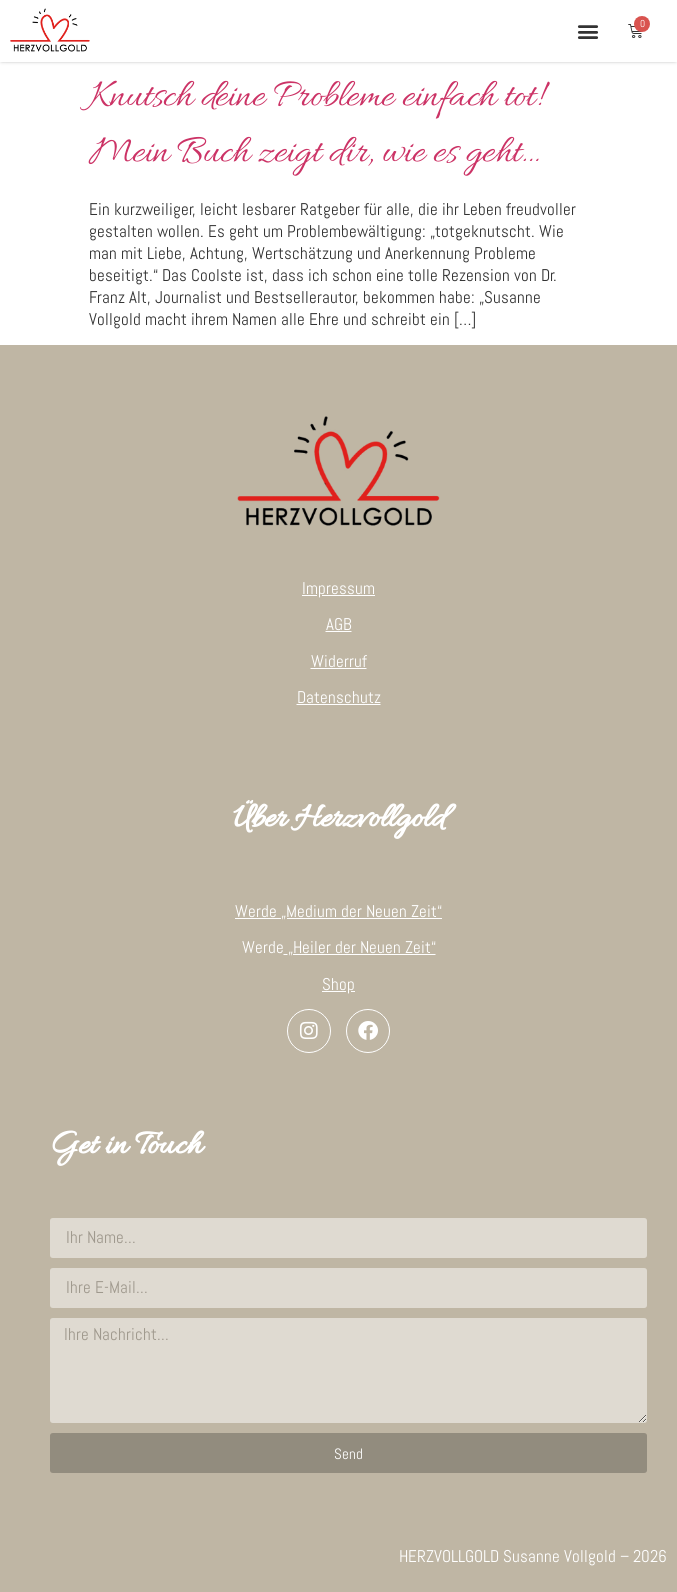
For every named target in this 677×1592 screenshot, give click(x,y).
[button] (587, 30)
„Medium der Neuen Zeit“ (361, 911)
